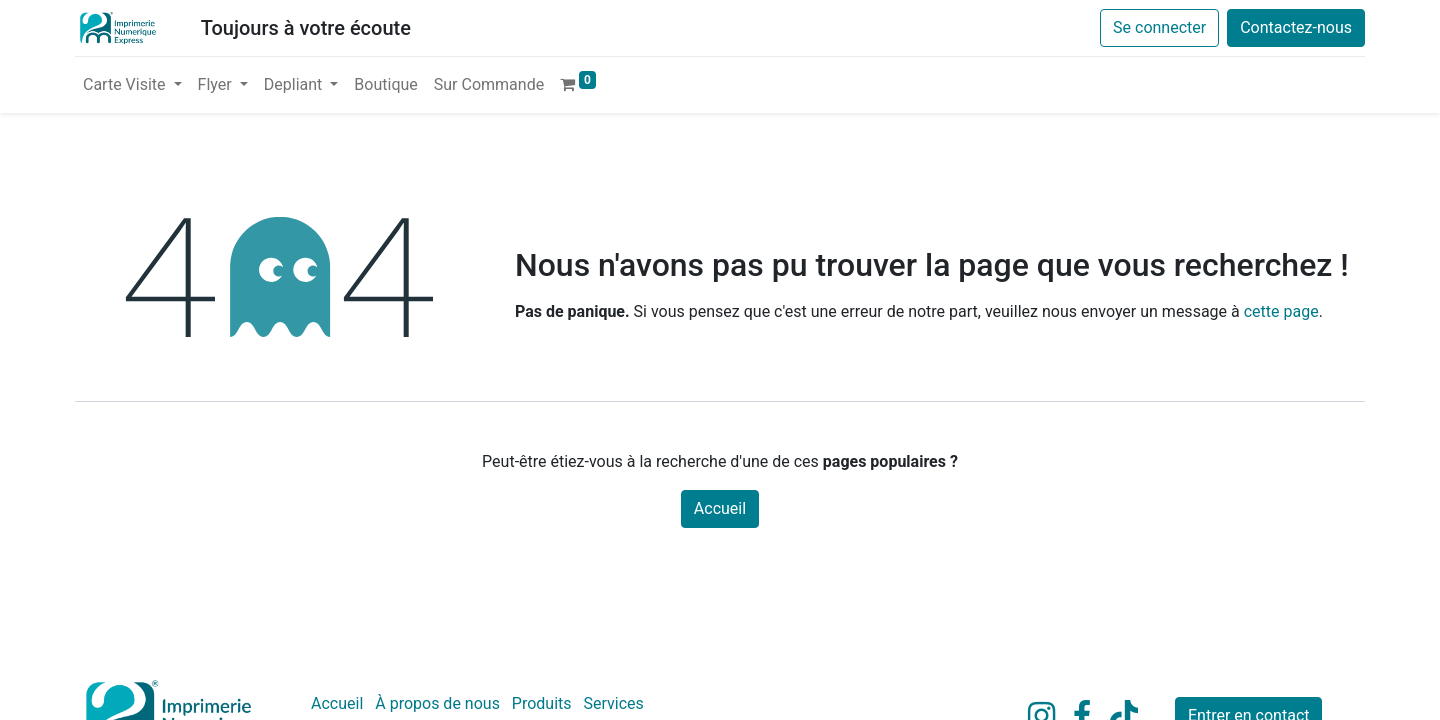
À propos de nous (437, 703)
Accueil (720, 508)
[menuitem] (385, 85)
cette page (1281, 311)
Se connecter (1159, 27)
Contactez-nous (1296, 27)
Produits (542, 703)
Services (614, 703)
